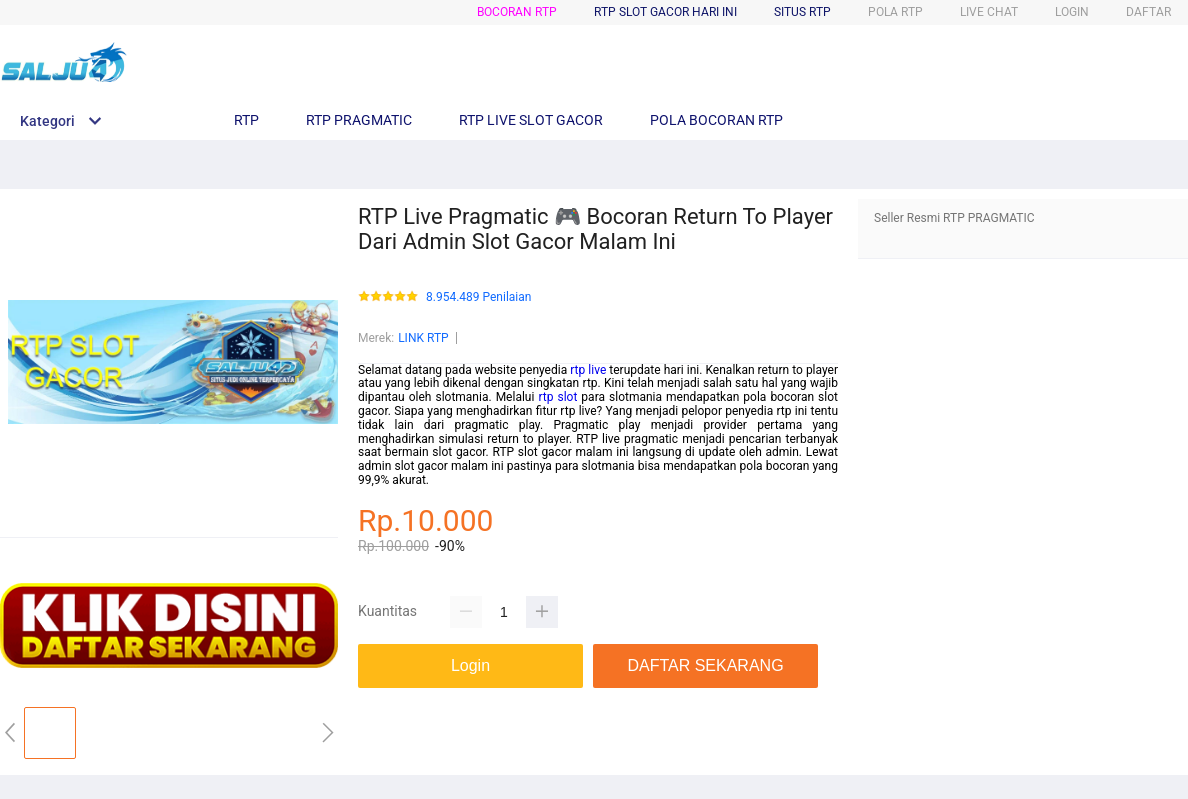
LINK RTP (423, 338)
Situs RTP (802, 12)
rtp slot (557, 397)
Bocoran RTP (517, 12)
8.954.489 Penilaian (478, 297)
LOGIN (1072, 12)
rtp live (588, 370)
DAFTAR (1148, 12)
